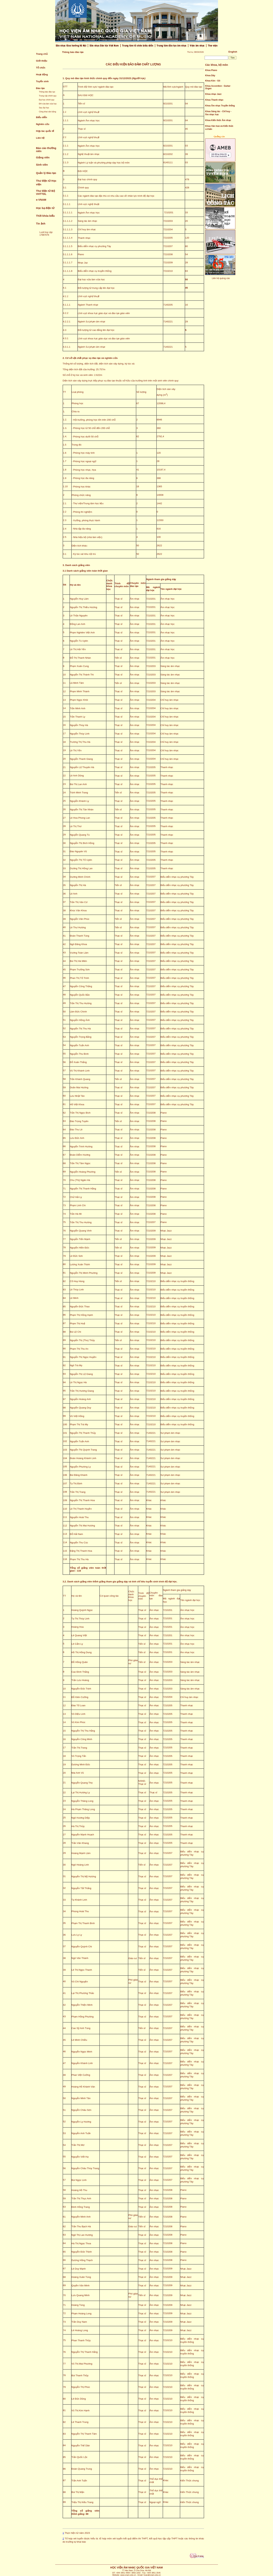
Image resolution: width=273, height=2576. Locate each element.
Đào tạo (40, 88)
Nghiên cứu (42, 124)
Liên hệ (40, 138)
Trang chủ (42, 54)
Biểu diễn (41, 117)
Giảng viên (43, 157)
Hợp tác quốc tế (45, 131)
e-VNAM (41, 199)
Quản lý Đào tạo (46, 173)
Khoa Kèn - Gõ (212, 80)
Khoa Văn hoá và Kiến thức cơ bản (219, 127)
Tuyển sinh (42, 81)
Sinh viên (42, 164)
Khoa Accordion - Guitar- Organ (218, 87)
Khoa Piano (211, 70)
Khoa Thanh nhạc (214, 100)
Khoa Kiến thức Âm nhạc (218, 120)
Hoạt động (42, 74)
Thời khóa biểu (45, 215)
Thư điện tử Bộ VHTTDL (45, 192)
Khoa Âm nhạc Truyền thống (220, 105)
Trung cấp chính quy (47, 96)
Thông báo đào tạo (47, 92)
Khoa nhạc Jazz (213, 94)
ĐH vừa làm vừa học (48, 104)
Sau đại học (44, 108)
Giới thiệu (41, 60)
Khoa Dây (210, 75)
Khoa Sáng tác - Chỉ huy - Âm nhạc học (218, 113)
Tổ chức (40, 67)
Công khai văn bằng (47, 112)
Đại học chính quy (46, 100)
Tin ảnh (40, 223)
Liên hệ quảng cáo (221, 278)
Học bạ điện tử (45, 208)
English (232, 51)
